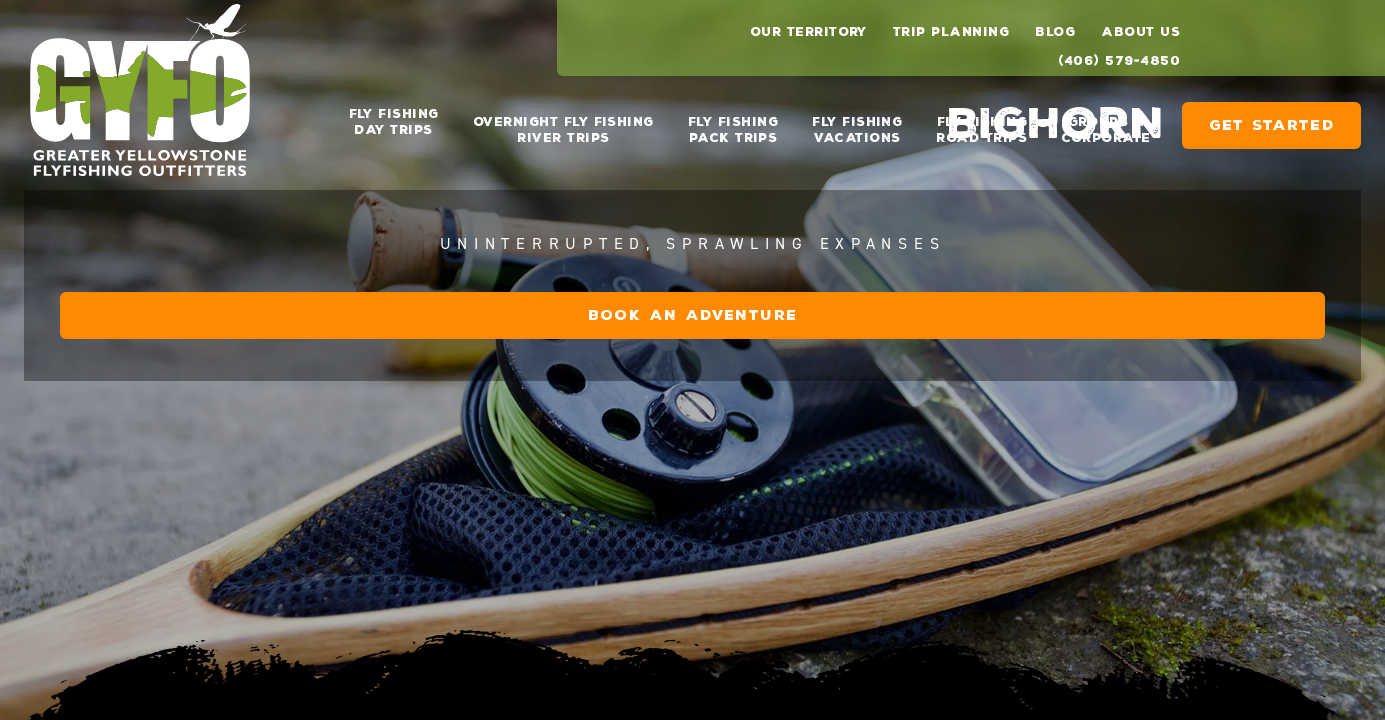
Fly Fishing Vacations (857, 122)
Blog (1055, 32)
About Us (1140, 32)
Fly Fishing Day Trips (394, 122)
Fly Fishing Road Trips (981, 122)
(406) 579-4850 (1119, 61)
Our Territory (808, 32)
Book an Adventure (1149, 519)
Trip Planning (951, 32)
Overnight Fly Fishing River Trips (563, 122)
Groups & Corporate (1105, 122)
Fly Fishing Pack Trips (733, 122)
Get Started (1271, 117)
